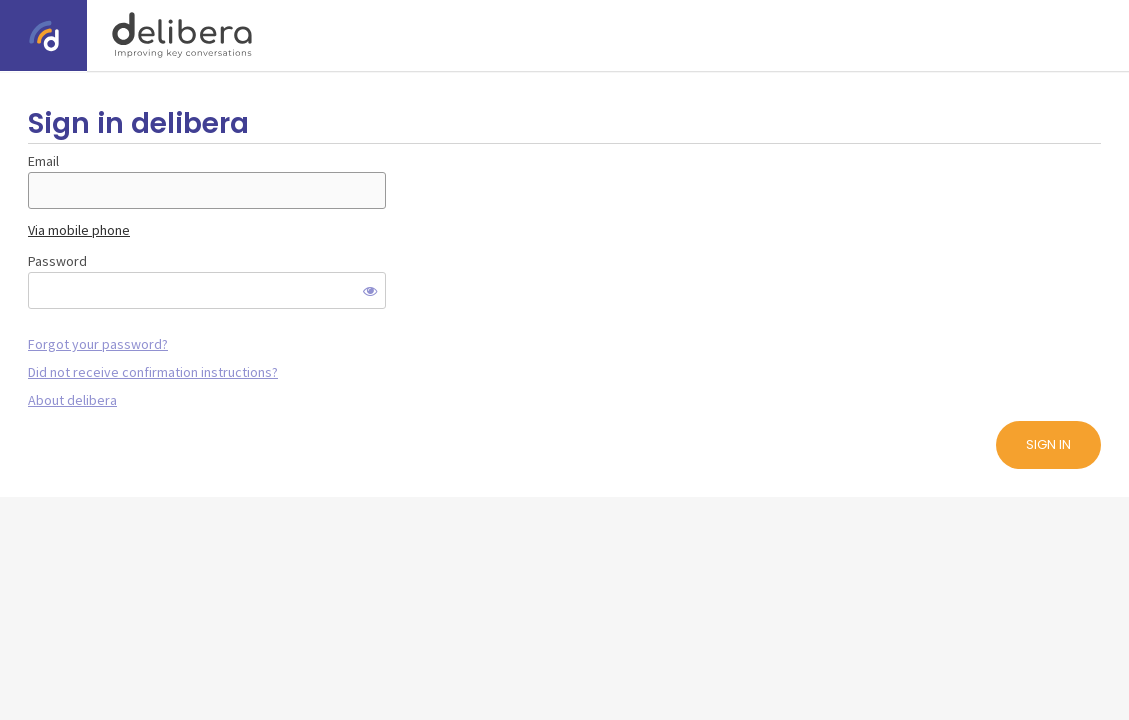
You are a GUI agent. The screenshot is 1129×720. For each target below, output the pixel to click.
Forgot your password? (98, 344)
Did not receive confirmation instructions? (153, 372)
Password (57, 261)
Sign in (1048, 444)
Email (43, 161)
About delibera (72, 400)
